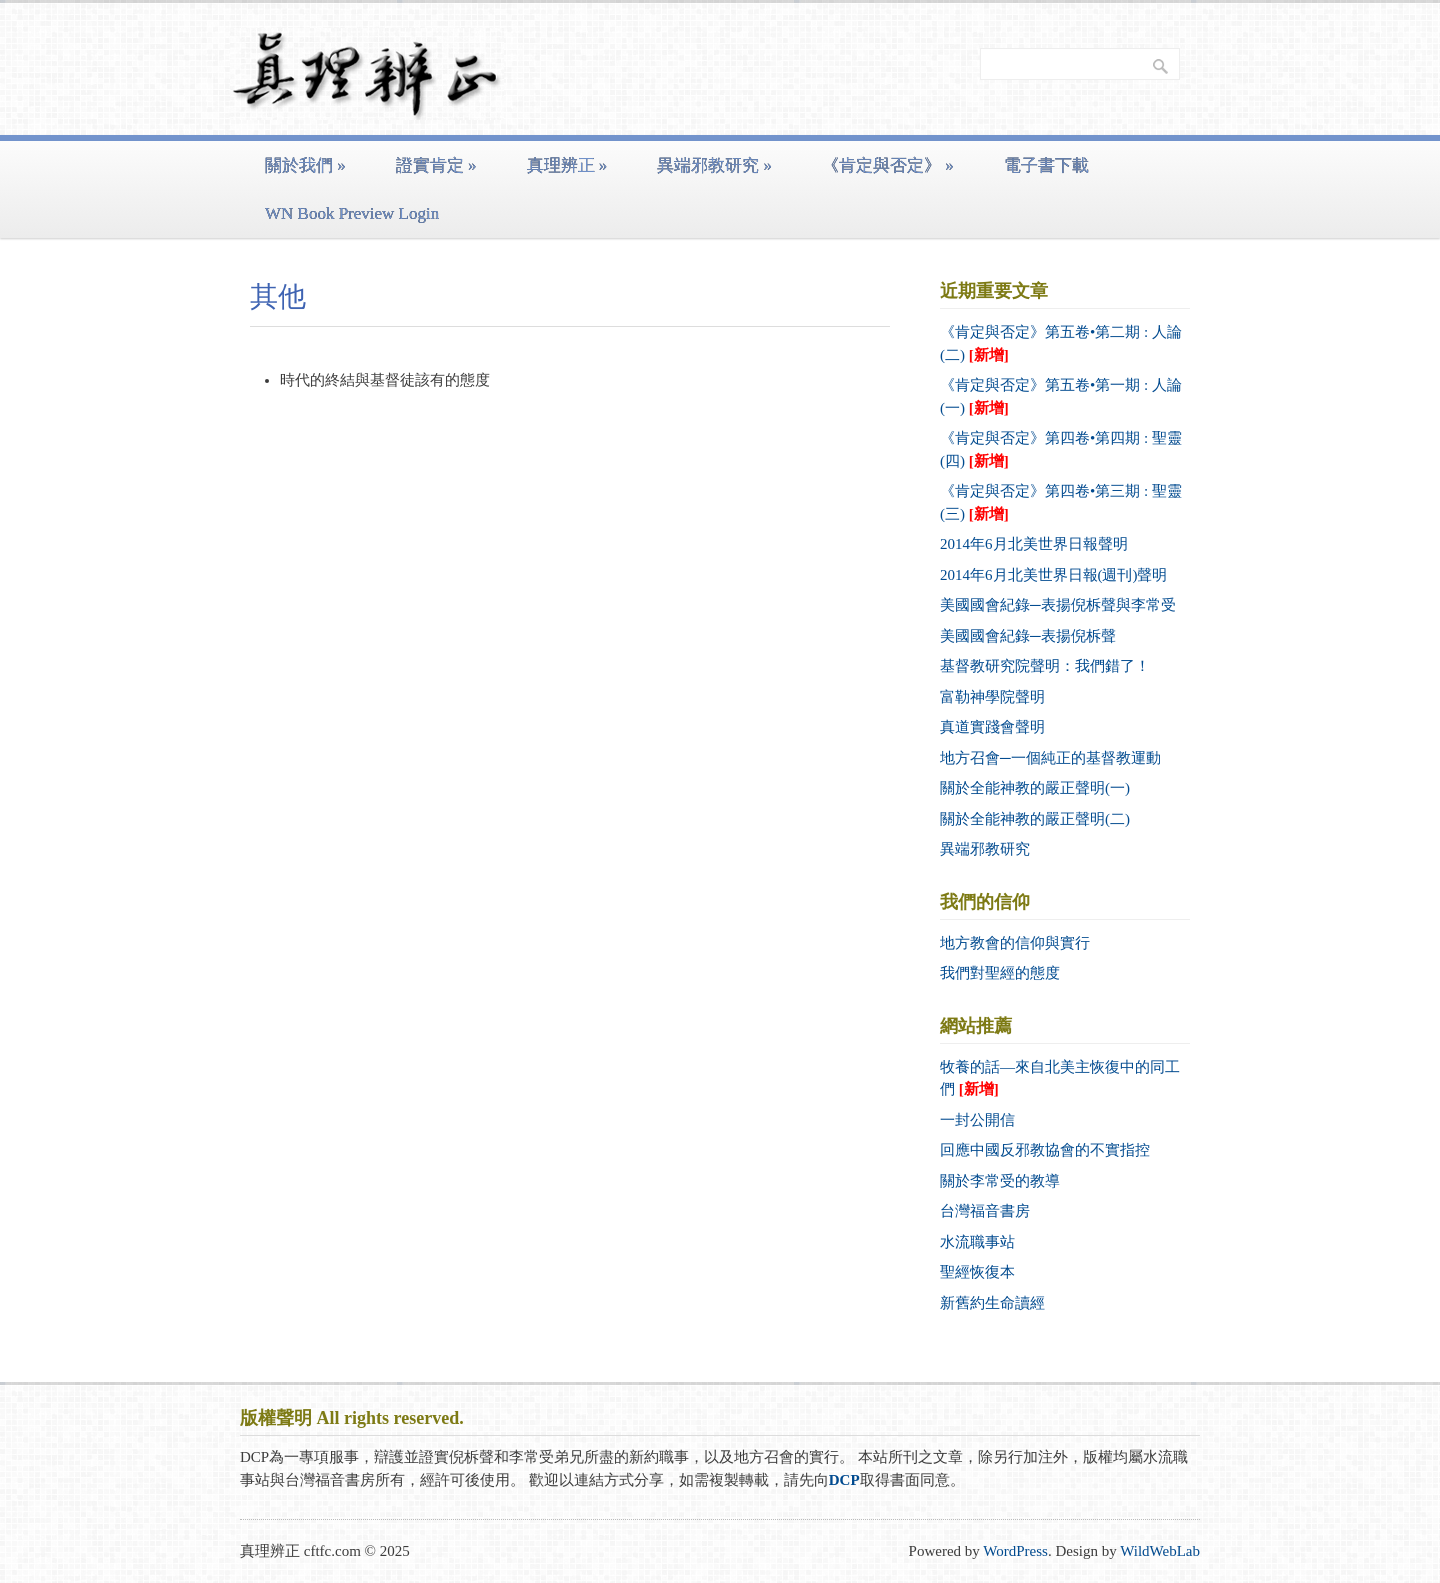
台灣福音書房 (985, 1211)
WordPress (1015, 1551)
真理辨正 (567, 165)
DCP (844, 1480)
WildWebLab (1160, 1551)
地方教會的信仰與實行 (1015, 943)
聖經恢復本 (977, 1272)
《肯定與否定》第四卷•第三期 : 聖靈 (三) (1061, 502)
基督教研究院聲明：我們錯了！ (1045, 666)
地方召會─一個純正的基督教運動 (1050, 758)
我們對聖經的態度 (1000, 973)
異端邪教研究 (714, 165)
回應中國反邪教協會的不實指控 (1045, 1150)
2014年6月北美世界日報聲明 (1034, 544)
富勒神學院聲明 (992, 697)
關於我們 (305, 165)
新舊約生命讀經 (992, 1303)
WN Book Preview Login (352, 213)
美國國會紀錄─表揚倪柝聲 (1028, 636)
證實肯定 (436, 165)
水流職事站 (977, 1242)
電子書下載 (1046, 165)
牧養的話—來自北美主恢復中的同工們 (1060, 1078)
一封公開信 (977, 1120)
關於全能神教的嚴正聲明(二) (1035, 819)
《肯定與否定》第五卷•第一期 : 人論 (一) (1061, 396)
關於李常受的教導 (1000, 1181)
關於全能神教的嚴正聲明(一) (1035, 788)
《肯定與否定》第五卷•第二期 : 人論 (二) (1061, 343)
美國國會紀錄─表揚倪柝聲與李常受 (1058, 605)
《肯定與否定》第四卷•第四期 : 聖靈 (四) (1061, 449)
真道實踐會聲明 (992, 727)
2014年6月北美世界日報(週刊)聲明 (1054, 575)
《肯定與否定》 (888, 165)
